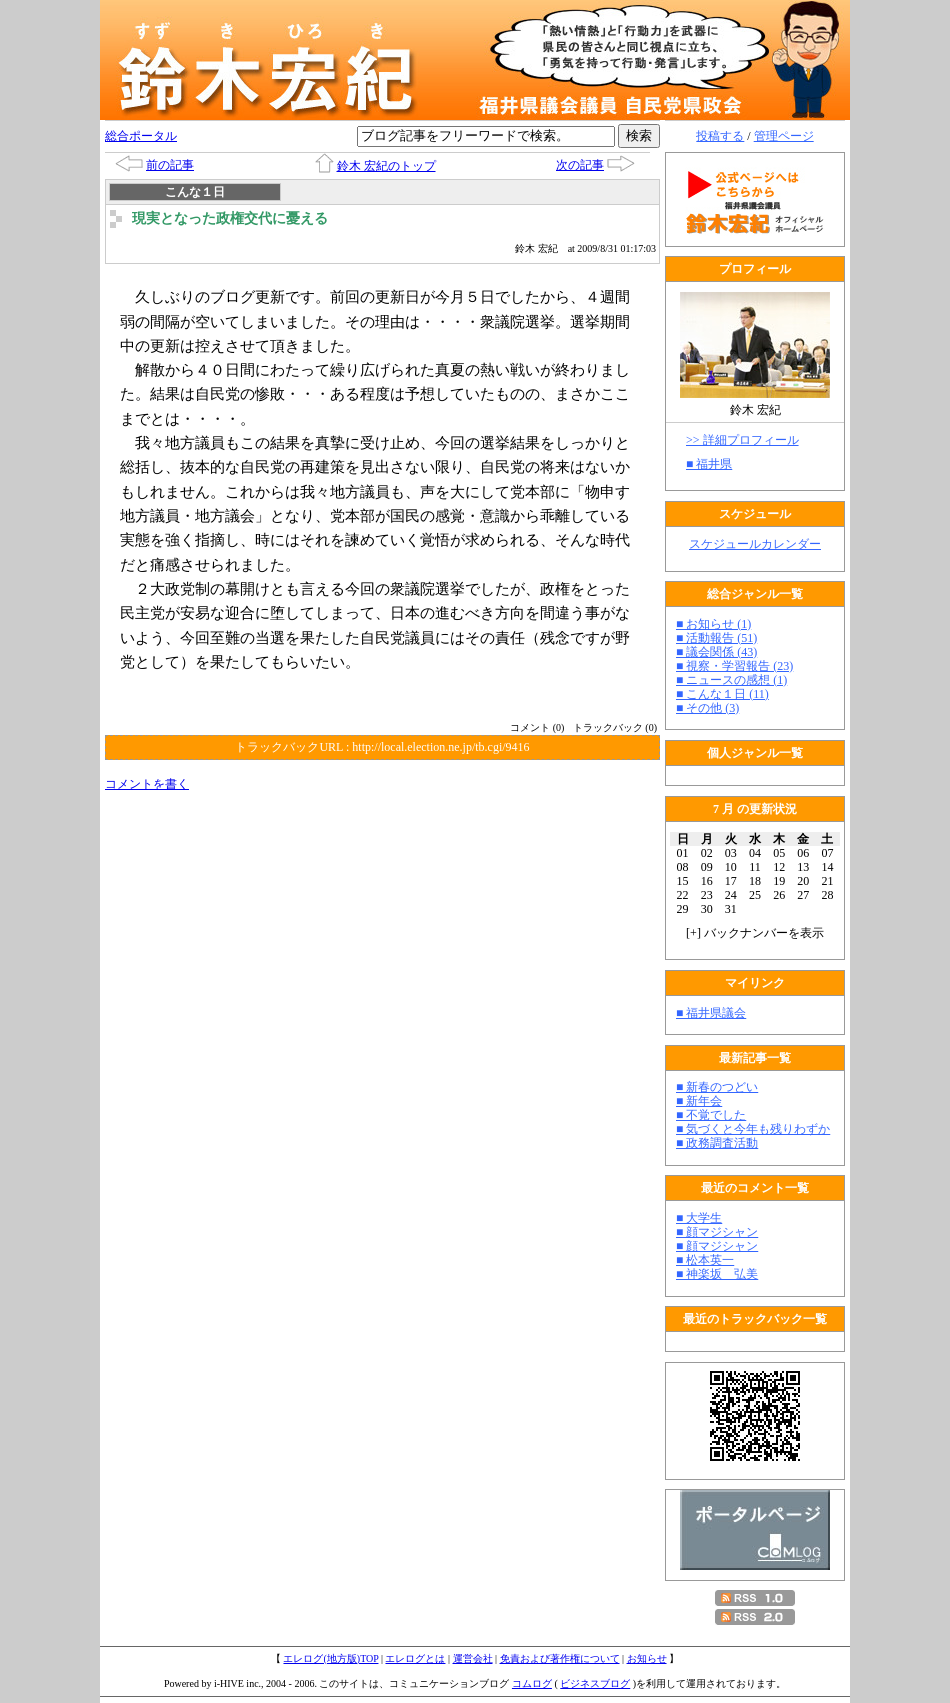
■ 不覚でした (711, 1115)
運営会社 (473, 1658)
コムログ (532, 1683)
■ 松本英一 (705, 1260)
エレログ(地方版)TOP (330, 1658)
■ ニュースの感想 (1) (731, 680)
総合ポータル (141, 136)
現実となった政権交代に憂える (230, 218)
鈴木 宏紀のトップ (386, 166)
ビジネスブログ (595, 1683)
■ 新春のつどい (717, 1087)
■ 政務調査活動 (717, 1143)
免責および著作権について (560, 1658)
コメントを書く (147, 784)
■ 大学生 (699, 1218)
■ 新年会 (699, 1101)
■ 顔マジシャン (717, 1232)
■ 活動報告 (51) (716, 638)
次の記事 (580, 165)
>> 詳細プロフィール (742, 440)
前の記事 (170, 165)
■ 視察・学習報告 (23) (734, 666)
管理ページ (784, 136)
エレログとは (415, 1658)
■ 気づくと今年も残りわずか (753, 1129)
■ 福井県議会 (711, 1013)
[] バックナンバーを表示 (755, 933)
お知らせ (647, 1658)
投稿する (720, 136)
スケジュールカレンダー (755, 544)
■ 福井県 (709, 464)
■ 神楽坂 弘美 (717, 1274)
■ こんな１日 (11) (722, 694)
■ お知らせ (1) (713, 624)
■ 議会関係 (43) (716, 652)
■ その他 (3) (707, 708)
